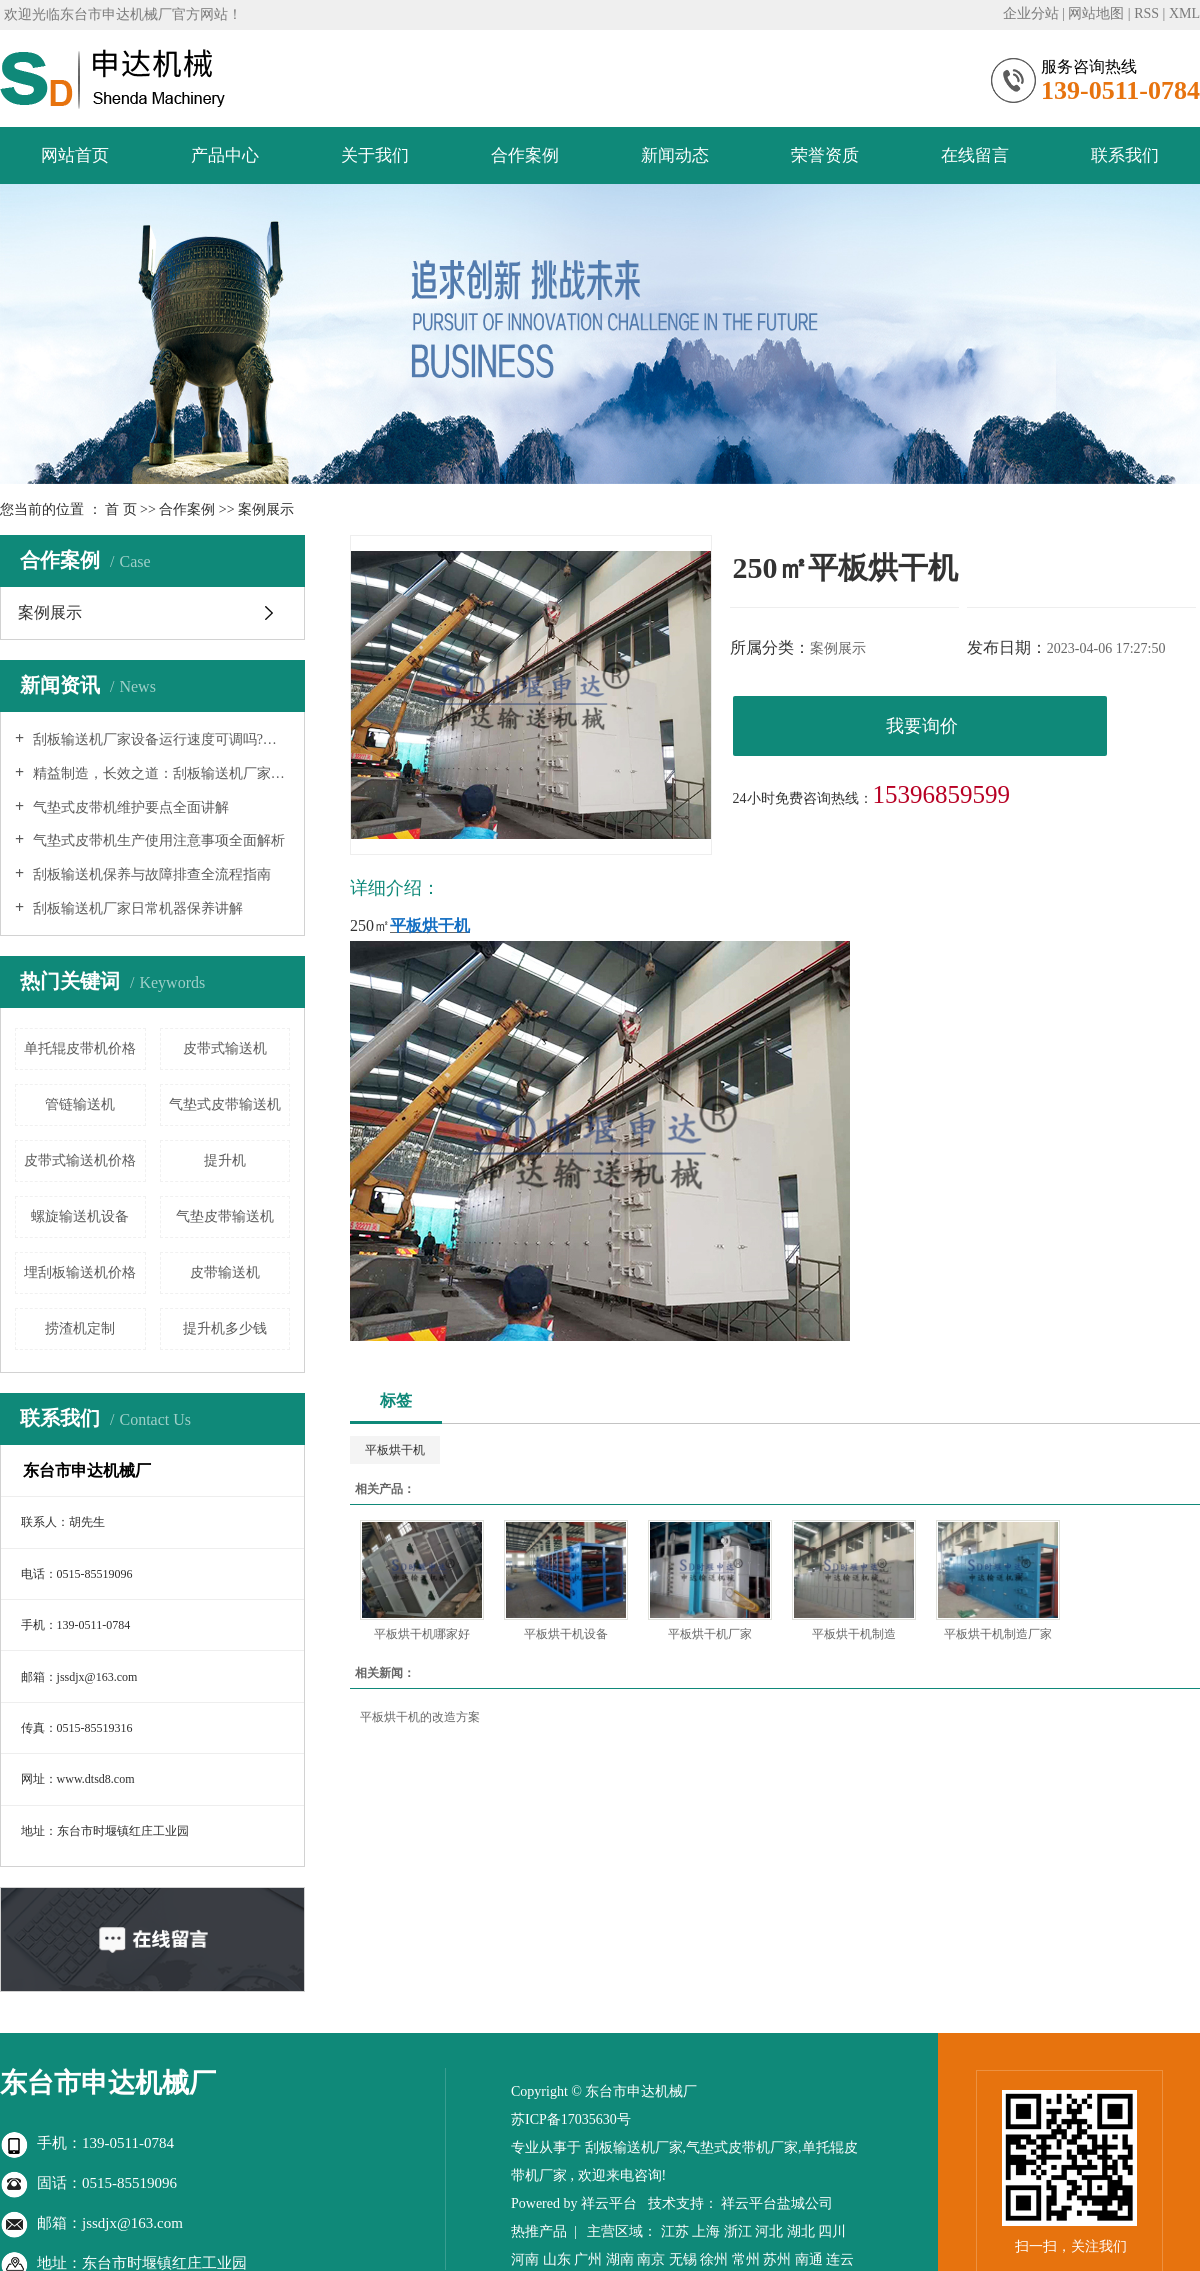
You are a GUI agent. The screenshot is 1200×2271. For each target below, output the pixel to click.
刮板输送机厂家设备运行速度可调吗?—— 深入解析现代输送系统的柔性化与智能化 (159, 739)
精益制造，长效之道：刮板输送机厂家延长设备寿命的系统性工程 (159, 773)
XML (1184, 13)
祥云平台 (609, 2203)
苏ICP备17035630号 (571, 2119)
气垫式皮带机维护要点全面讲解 (129, 807)
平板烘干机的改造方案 (420, 1717)
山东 (557, 2259)
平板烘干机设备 (566, 1634)
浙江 (738, 2231)
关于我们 (375, 155)
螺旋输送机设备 (80, 1216)
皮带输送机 (225, 1272)
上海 (706, 2231)
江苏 (675, 2231)
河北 (769, 2231)
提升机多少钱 (225, 1328)
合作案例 (525, 155)
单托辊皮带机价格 (80, 1048)
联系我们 (1125, 155)
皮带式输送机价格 (80, 1160)
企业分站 (1031, 13)
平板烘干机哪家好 (422, 1634)
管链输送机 (80, 1104)
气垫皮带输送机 (225, 1216)
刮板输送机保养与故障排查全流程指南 (150, 874)
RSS (1146, 13)
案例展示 (266, 509)
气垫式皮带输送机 (225, 1104)
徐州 (714, 2259)
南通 (809, 2259)
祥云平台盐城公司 (777, 2203)
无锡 (683, 2259)
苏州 (777, 2259)
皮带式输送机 (225, 1048)
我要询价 (922, 726)
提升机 (225, 1160)
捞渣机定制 (80, 1328)
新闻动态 (675, 155)
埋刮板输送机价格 (80, 1272)
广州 (588, 2259)
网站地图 (1096, 13)
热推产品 (539, 2231)
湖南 (620, 2259)
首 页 (121, 509)
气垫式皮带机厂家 (742, 2147)
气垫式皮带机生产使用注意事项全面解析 (157, 840)
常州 (746, 2259)
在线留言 (975, 155)
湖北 (801, 2231)
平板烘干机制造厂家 (998, 1634)
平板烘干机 (395, 1450)
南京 (651, 2259)
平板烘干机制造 (854, 1634)
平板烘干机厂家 (710, 1634)
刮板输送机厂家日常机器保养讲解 (136, 908)
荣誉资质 (825, 155)
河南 (525, 2259)
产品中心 (225, 155)
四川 (832, 2231)
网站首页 (75, 155)
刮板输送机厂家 (634, 2147)
